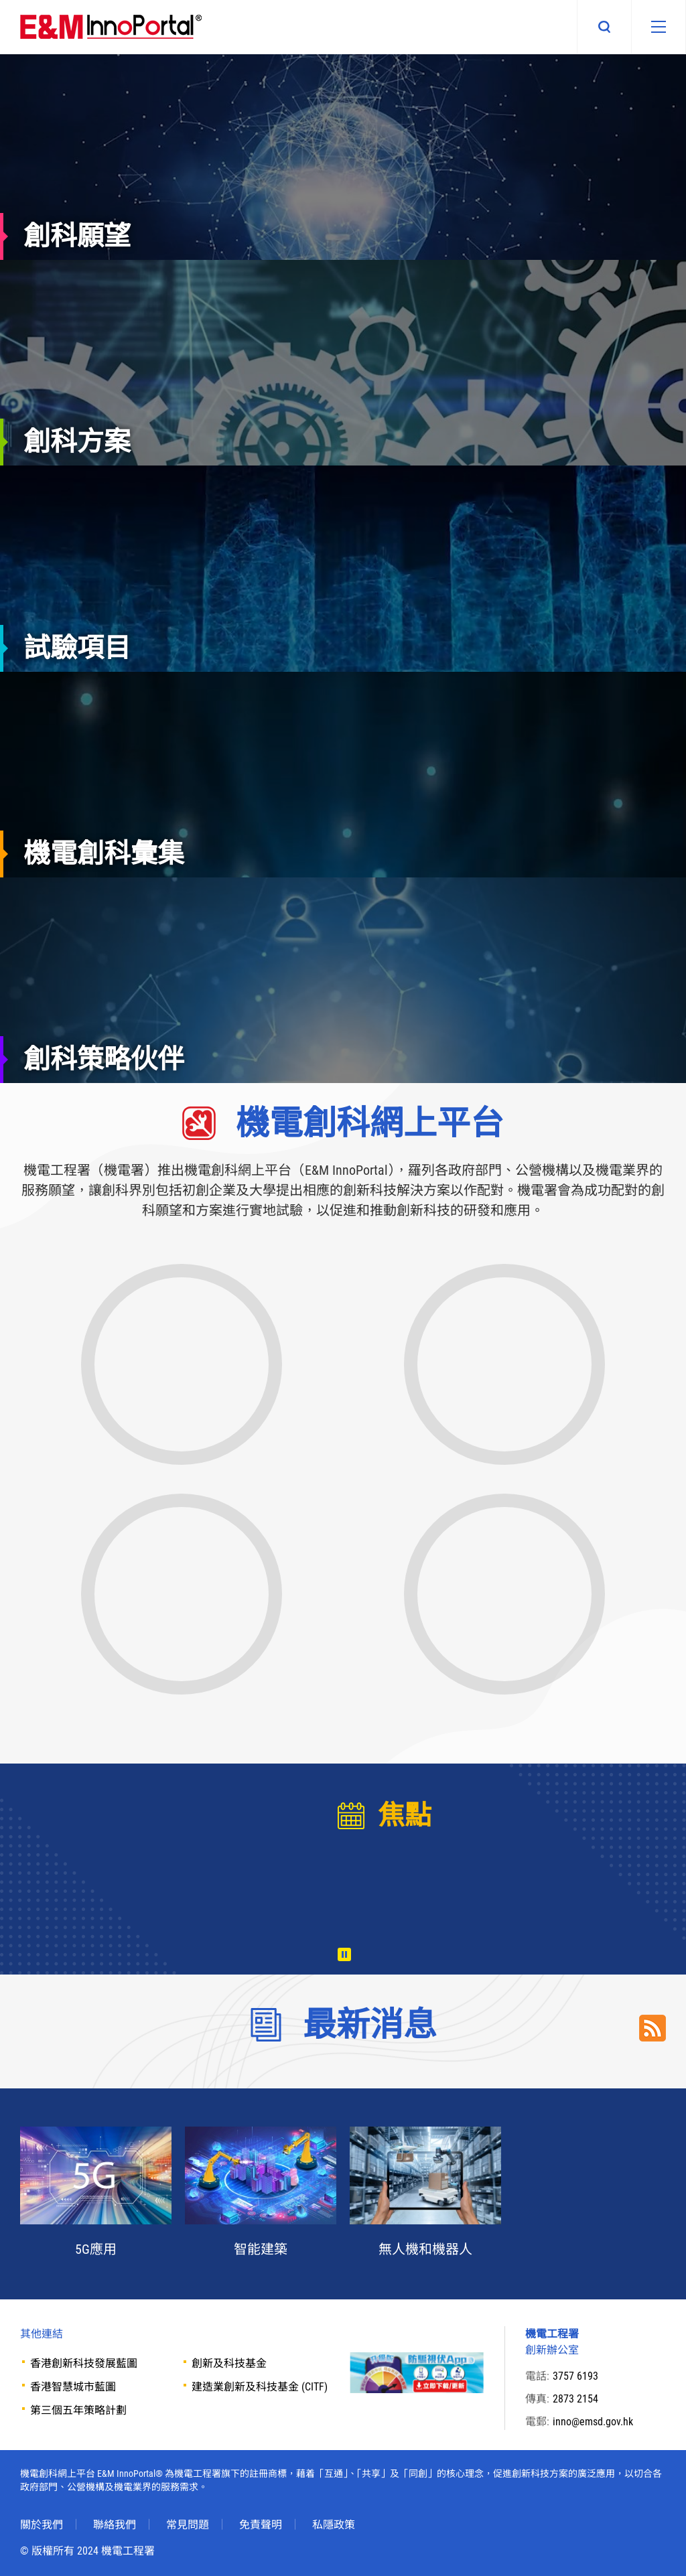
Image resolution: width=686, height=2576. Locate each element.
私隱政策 (333, 2524)
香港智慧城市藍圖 (73, 2386)
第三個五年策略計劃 (78, 2410)
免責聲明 (260, 2524)
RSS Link (652, 2028)
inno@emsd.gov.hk (593, 2421)
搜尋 (604, 27)
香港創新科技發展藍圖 (83, 2363)
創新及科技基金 (229, 2363)
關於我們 (41, 2524)
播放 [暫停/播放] (344, 1954)
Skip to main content (0, 0)
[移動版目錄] (658, 27)
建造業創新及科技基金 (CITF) (260, 2386)
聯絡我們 (114, 2524)
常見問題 (187, 2524)
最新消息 (370, 2024)
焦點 (404, 1815)
